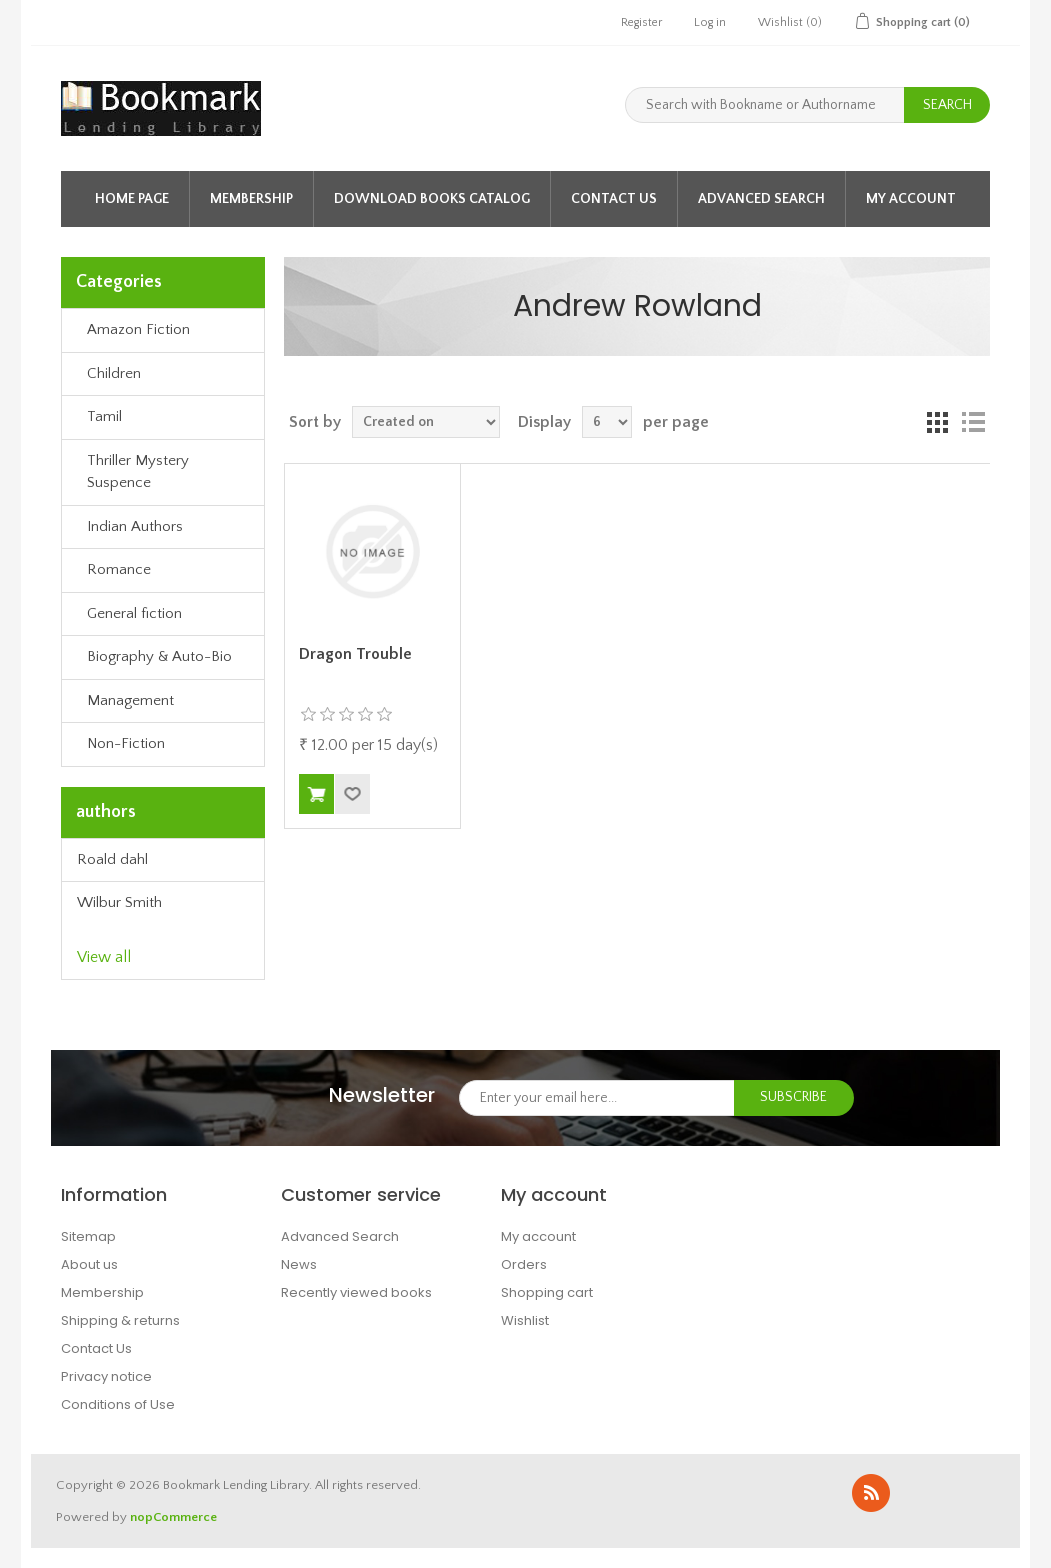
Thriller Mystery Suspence (138, 472)
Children (114, 373)
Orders (524, 1264)
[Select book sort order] (426, 422)
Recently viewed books (356, 1292)
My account (911, 199)
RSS (871, 1493)
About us (89, 1264)
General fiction (134, 613)
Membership (251, 199)
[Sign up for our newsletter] (597, 1098)
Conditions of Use (118, 1404)
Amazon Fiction (138, 329)
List (973, 422)
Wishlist (525, 1320)
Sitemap (88, 1236)
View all (104, 957)
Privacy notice (106, 1376)
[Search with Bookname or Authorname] (765, 105)
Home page (132, 199)
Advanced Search (761, 199)
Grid (937, 422)
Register (641, 22)
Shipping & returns (120, 1320)
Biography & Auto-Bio (159, 656)
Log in (710, 22)
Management (130, 700)
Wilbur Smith (119, 902)
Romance (119, 569)
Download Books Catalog (432, 199)
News (299, 1264)
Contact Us (614, 199)
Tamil (104, 416)
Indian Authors (135, 526)
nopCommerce (173, 1517)
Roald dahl (112, 859)
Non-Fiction (126, 743)
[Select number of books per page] (607, 422)
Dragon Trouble (355, 654)
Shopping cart (547, 1292)
